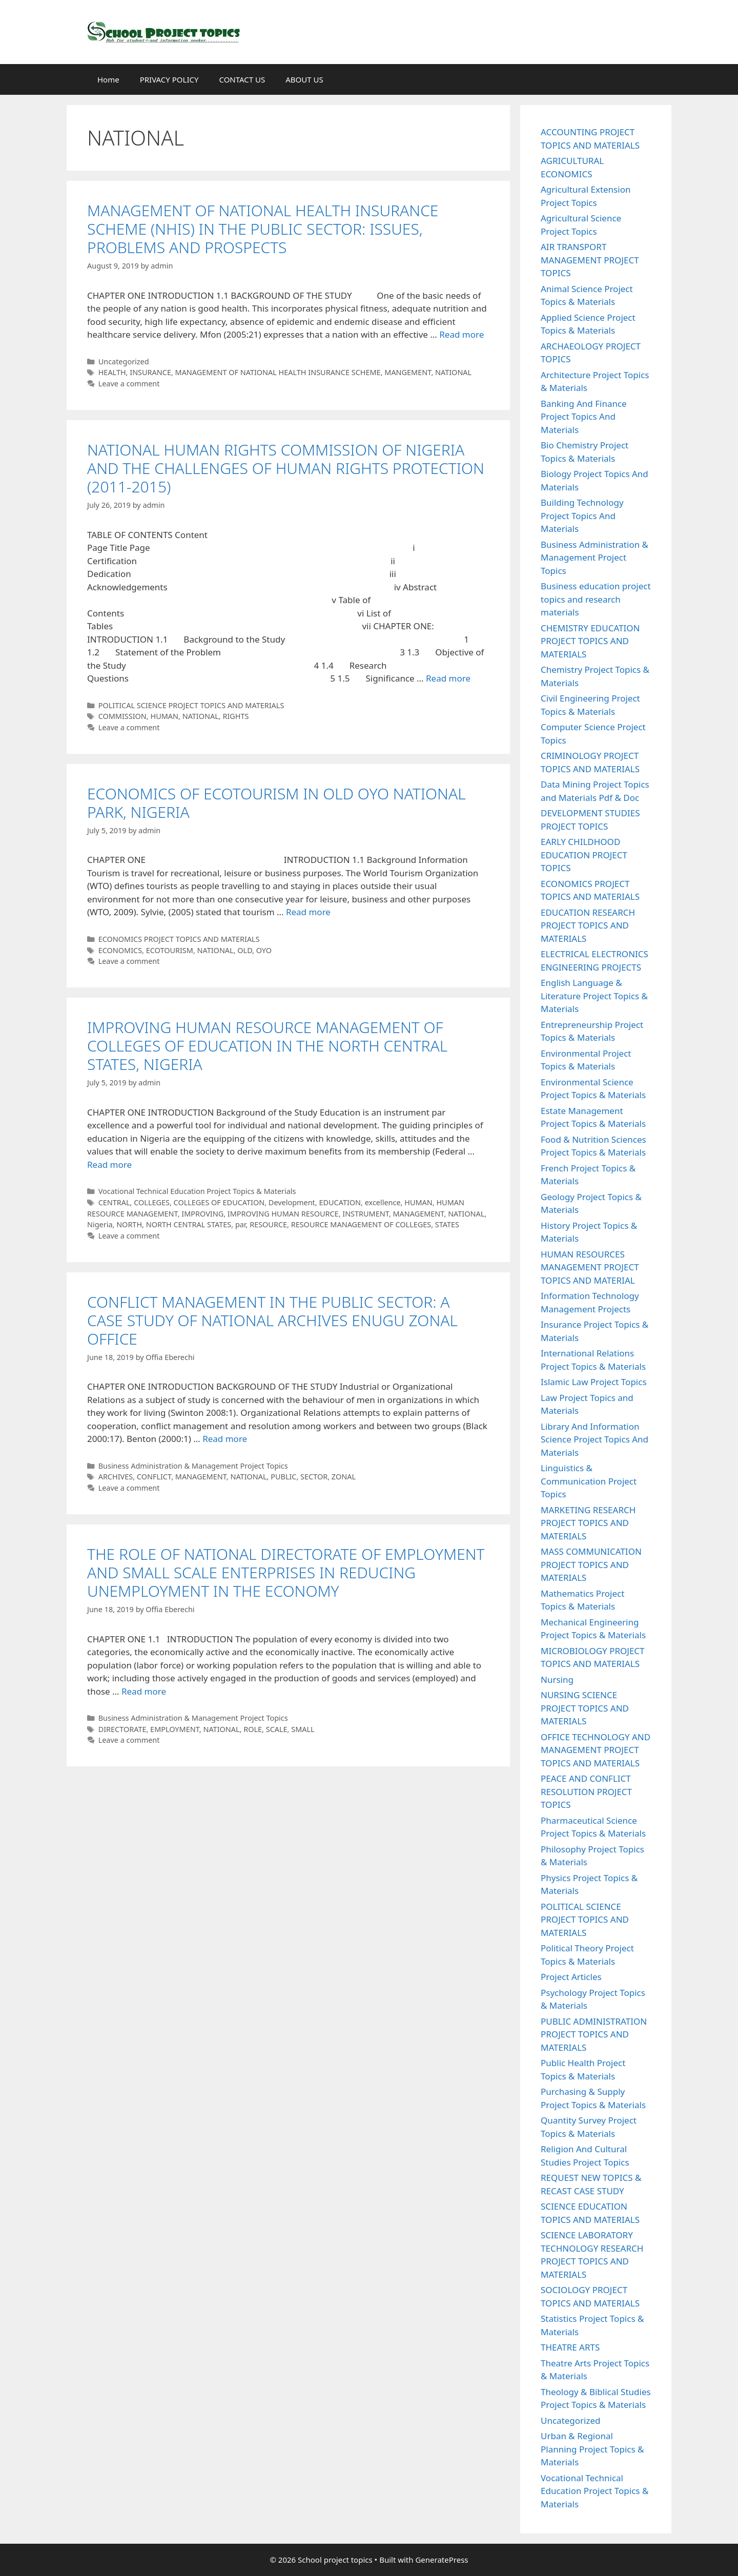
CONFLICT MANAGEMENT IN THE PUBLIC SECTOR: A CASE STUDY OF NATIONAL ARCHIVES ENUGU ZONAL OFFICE (272, 1320)
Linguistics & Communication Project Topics (589, 1481)
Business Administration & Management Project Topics (193, 1466)
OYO (264, 950)
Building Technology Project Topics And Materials (582, 515)
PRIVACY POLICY (169, 79)
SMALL (302, 1729)
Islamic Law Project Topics (594, 1382)
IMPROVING (202, 1214)
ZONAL (344, 1476)
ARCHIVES (115, 1476)
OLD (244, 950)
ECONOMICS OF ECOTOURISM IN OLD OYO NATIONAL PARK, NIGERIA (276, 802)
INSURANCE (150, 372)
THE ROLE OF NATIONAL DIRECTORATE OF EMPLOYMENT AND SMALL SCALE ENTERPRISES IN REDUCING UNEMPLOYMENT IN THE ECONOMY (286, 1572)
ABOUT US (304, 79)
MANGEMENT (407, 372)
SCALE (277, 1729)
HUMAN (164, 716)
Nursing (557, 1679)
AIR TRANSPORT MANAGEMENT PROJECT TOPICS (590, 260)
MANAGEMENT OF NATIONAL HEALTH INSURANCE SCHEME (278, 372)
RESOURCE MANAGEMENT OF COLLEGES (361, 1224)
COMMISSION (122, 716)
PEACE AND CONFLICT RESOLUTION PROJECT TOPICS (586, 1791)
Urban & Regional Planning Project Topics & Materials (592, 2449)
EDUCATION (340, 1202)
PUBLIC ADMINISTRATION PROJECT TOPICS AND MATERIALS (594, 2034)
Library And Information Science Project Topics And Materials (594, 1439)
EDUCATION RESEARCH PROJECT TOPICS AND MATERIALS (588, 925)
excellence (383, 1202)
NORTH (129, 1224)
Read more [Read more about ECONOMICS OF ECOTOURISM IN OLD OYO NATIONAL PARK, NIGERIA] (308, 912)
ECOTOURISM (169, 950)
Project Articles (571, 1977)
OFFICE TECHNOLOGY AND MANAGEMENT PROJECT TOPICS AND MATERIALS (595, 1750)
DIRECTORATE (122, 1729)
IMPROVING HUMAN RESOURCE (283, 1214)
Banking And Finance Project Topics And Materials (584, 417)
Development (292, 1202)
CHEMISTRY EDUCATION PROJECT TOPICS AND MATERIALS (590, 641)
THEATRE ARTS (570, 2347)
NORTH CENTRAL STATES (189, 1224)
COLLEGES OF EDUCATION (219, 1202)
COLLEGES (152, 1202)
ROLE (252, 1729)
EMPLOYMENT (174, 1729)
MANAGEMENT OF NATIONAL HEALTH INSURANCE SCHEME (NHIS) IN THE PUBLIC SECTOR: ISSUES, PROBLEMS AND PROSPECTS (262, 229)
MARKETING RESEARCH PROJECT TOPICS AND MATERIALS (588, 1523)
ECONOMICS (120, 950)
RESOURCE (268, 1224)
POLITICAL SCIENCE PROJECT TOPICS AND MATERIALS (191, 705)
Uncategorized (123, 361)
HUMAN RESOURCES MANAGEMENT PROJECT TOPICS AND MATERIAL (590, 1267)
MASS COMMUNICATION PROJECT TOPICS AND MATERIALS (591, 1564)
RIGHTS (235, 716)
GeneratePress (441, 2559)
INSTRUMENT (365, 1214)
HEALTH (112, 372)
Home (108, 79)
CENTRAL (114, 1202)
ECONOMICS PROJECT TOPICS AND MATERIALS (179, 939)
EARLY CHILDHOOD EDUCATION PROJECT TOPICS (584, 855)
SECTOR (313, 1476)
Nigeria (100, 1224)
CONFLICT (154, 1476)
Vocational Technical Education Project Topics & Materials (197, 1191)
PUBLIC (283, 1476)
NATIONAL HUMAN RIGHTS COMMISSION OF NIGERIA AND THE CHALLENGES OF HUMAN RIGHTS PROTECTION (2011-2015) (285, 468)
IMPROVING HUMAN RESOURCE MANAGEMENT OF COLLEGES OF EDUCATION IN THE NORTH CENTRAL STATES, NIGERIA (267, 1046)
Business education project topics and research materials (596, 599)
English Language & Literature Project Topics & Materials (594, 996)
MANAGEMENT (418, 1214)
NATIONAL (453, 372)
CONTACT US (242, 79)
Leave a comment (129, 383)
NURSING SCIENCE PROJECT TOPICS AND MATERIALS (585, 1708)
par (240, 1224)
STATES (447, 1224)
